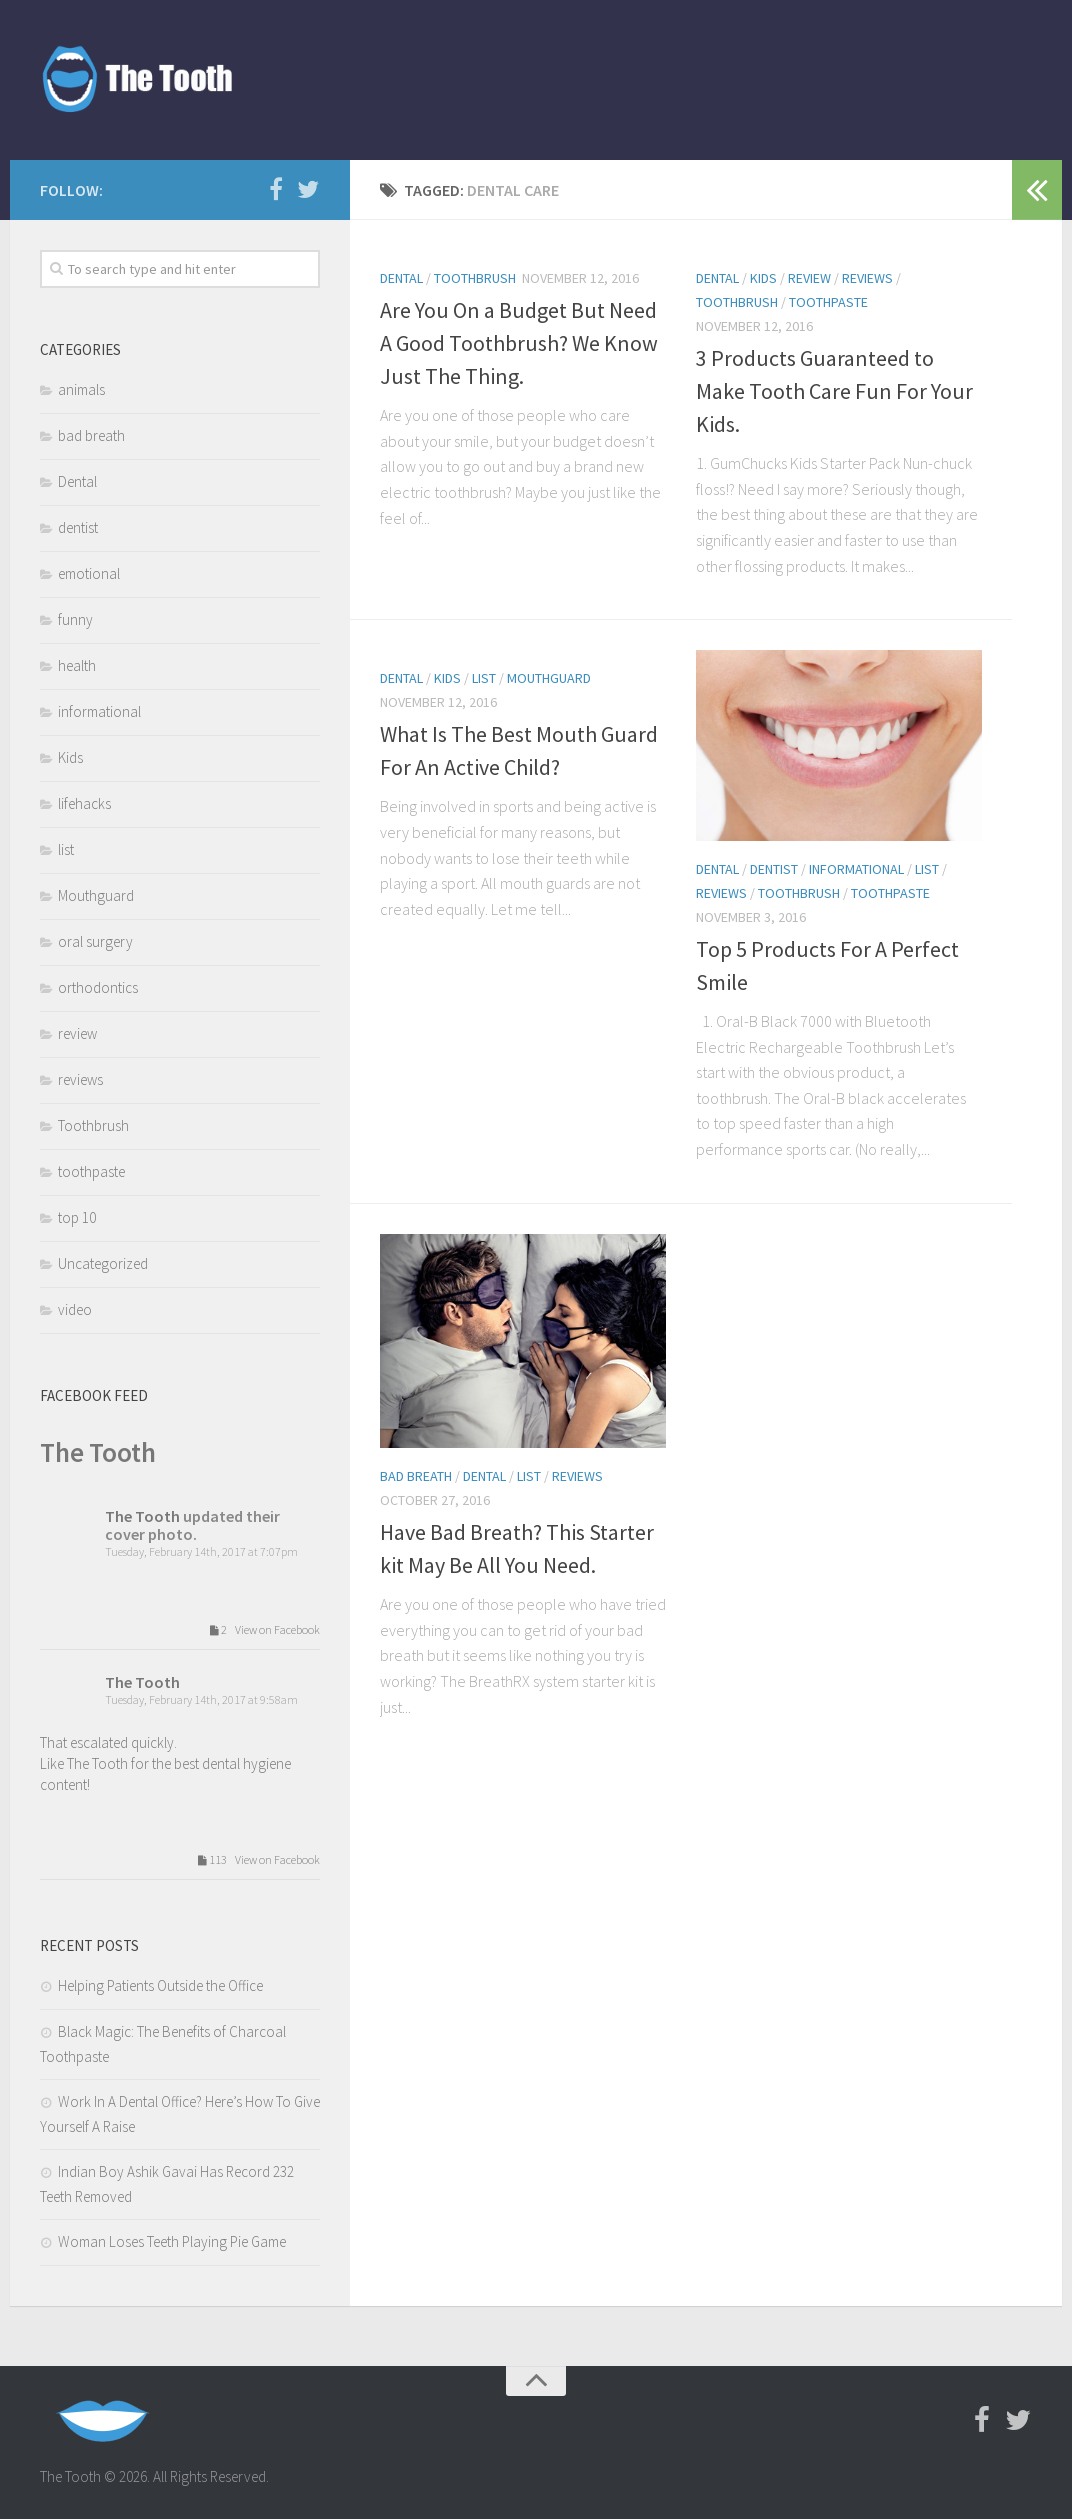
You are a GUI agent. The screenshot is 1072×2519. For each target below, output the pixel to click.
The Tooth (98, 1452)
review (809, 278)
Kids (763, 278)
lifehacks (84, 803)
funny (75, 619)
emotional (89, 573)
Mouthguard (549, 678)
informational (856, 869)
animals (81, 389)
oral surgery (95, 941)
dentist (774, 869)
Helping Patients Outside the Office (160, 1985)
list (484, 678)
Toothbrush (475, 278)
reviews (867, 278)
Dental (401, 278)
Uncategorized (103, 1263)
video (75, 1309)
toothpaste (828, 302)
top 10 (77, 1217)
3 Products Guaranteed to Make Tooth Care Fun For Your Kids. (834, 391)
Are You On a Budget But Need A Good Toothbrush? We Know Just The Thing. (519, 343)
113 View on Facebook (255, 1860)
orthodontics (98, 987)
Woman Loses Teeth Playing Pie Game (172, 2241)
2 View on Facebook (261, 1630)
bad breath (416, 1476)
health (77, 665)
